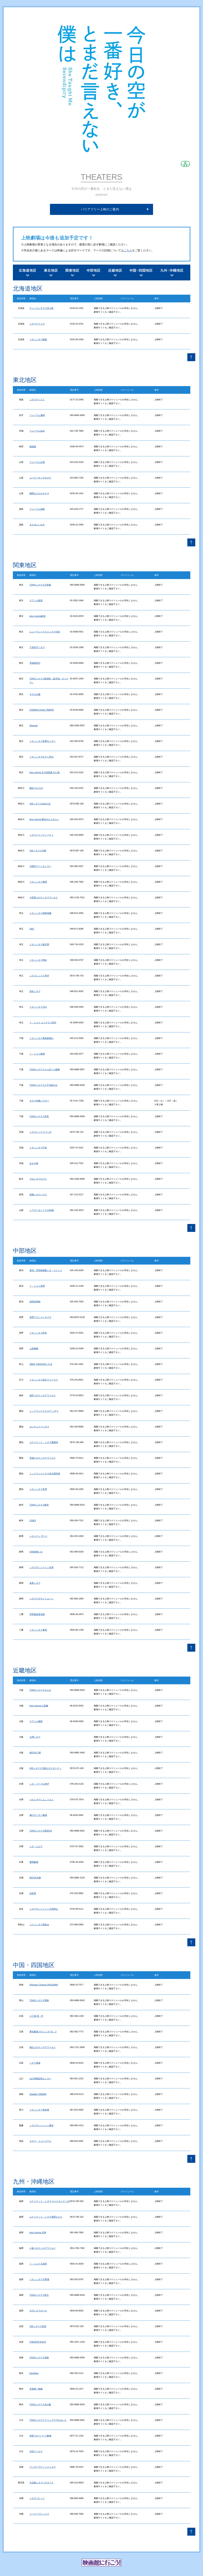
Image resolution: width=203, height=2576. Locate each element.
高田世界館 (35, 1301)
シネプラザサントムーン (42, 1598)
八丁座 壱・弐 (36, 2016)
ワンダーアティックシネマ (43, 2467)
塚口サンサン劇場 (38, 1815)
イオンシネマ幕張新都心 (42, 1038)
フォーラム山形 (37, 462)
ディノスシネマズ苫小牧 (42, 308)
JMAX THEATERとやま (41, 1364)
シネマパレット (37, 2498)
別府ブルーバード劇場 (40, 2436)
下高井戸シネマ (37, 647)
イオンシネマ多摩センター (43, 741)
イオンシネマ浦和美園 (40, 913)
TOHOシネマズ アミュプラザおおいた (48, 2420)
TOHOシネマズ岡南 (39, 2000)
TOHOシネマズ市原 (39, 1116)
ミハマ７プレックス (39, 2514)
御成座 (33, 446)
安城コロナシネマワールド (43, 1458)
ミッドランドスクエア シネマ (44, 1411)
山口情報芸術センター (40, 2078)
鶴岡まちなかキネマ (39, 493)
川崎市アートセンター (40, 866)
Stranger (34, 725)
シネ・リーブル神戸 (39, 1784)
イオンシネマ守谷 (38, 1147)
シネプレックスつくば (40, 1132)
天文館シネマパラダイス (42, 2482)
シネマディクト (37, 399)
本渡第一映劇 (36, 2389)
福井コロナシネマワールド (43, 1395)
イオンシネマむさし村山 (42, 757)
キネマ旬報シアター (39, 1101)
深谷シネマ (35, 991)
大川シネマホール (38, 2310)
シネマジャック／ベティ (42, 835)
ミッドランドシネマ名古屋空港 (45, 1473)
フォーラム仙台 (37, 431)
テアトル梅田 (36, 1721)
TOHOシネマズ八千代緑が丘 (44, 1085)
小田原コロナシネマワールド (44, 897)
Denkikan (34, 2373)
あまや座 (34, 1163)
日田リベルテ (36, 2451)
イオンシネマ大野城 (39, 2279)
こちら (128, 250)
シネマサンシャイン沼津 (42, 1567)
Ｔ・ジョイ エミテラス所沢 (43, 1022)
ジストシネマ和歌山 (39, 1924)
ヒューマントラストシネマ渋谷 (45, 631)
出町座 (33, 1893)
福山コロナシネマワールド (43, 2047)
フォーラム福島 (37, 509)
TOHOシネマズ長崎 (39, 2357)
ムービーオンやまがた (40, 478)
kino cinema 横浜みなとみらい (44, 819)
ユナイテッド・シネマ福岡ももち (46, 2217)
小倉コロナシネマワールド (43, 2248)
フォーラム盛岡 (37, 415)
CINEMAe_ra (36, 1552)
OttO (32, 929)
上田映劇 (34, 1348)
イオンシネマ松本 (38, 1333)
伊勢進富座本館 (37, 1614)
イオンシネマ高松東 (39, 2110)
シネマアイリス (37, 324)
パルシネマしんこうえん (42, 1799)
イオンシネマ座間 (38, 882)
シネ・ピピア (36, 1846)
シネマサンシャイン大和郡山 (44, 1909)
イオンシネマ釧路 (38, 339)
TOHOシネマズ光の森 (40, 2404)
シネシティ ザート (39, 1536)
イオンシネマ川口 (38, 1007)
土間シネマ (35, 1737)
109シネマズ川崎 (38, 850)
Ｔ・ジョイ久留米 (38, 2264)
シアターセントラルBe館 (42, 1210)
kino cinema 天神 (38, 2232)
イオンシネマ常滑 (38, 1489)
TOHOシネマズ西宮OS (41, 1831)
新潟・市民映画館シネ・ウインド (46, 1270)
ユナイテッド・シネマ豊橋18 (44, 1442)
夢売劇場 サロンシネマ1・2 (43, 2031)
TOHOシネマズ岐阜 (39, 1505)
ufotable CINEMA (38, 2094)
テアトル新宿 (36, 600)
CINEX (33, 1520)
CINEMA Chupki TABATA (42, 710)
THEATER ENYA (38, 2342)
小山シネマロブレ (38, 1179)
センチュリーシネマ (39, 1426)
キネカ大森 (35, 694)
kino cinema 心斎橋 (39, 1705)
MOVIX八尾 (35, 1752)
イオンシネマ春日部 (39, 944)
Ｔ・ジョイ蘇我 (37, 1054)
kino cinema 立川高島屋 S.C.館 (45, 772)
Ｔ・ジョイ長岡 (37, 1286)
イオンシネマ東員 (38, 1630)
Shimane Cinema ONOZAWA (44, 1985)
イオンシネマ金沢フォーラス (44, 1380)
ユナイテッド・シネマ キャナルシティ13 (50, 2201)
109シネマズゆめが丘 (40, 803)
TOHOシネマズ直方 (39, 2295)
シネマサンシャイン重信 (42, 2125)
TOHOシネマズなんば (40, 1690)
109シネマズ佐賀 (38, 2326)
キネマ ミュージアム (40, 2141)
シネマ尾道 (35, 2063)
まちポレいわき (37, 524)
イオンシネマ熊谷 (38, 960)
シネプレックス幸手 (39, 975)
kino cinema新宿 (38, 616)
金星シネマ (35, 1583)
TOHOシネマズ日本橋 (40, 585)
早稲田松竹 (35, 663)
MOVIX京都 (35, 1877)
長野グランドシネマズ (40, 1317)
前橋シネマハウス (38, 1194)
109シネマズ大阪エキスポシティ (45, 1768)
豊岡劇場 (34, 1862)
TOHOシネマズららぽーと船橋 (45, 1069)
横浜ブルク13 (36, 788)
